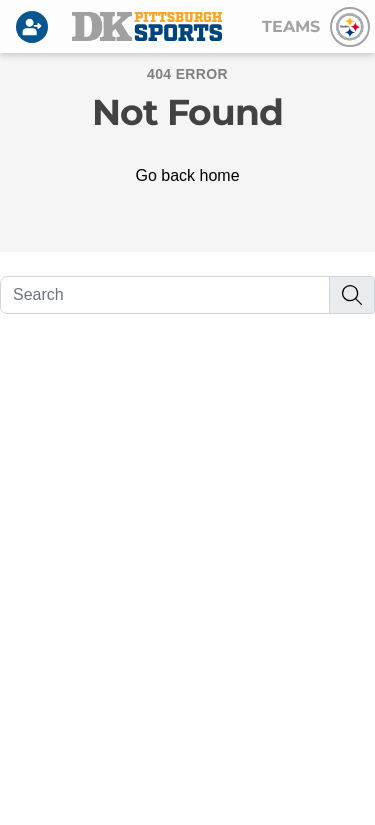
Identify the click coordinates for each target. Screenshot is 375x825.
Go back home (187, 175)
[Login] (36, 27)
